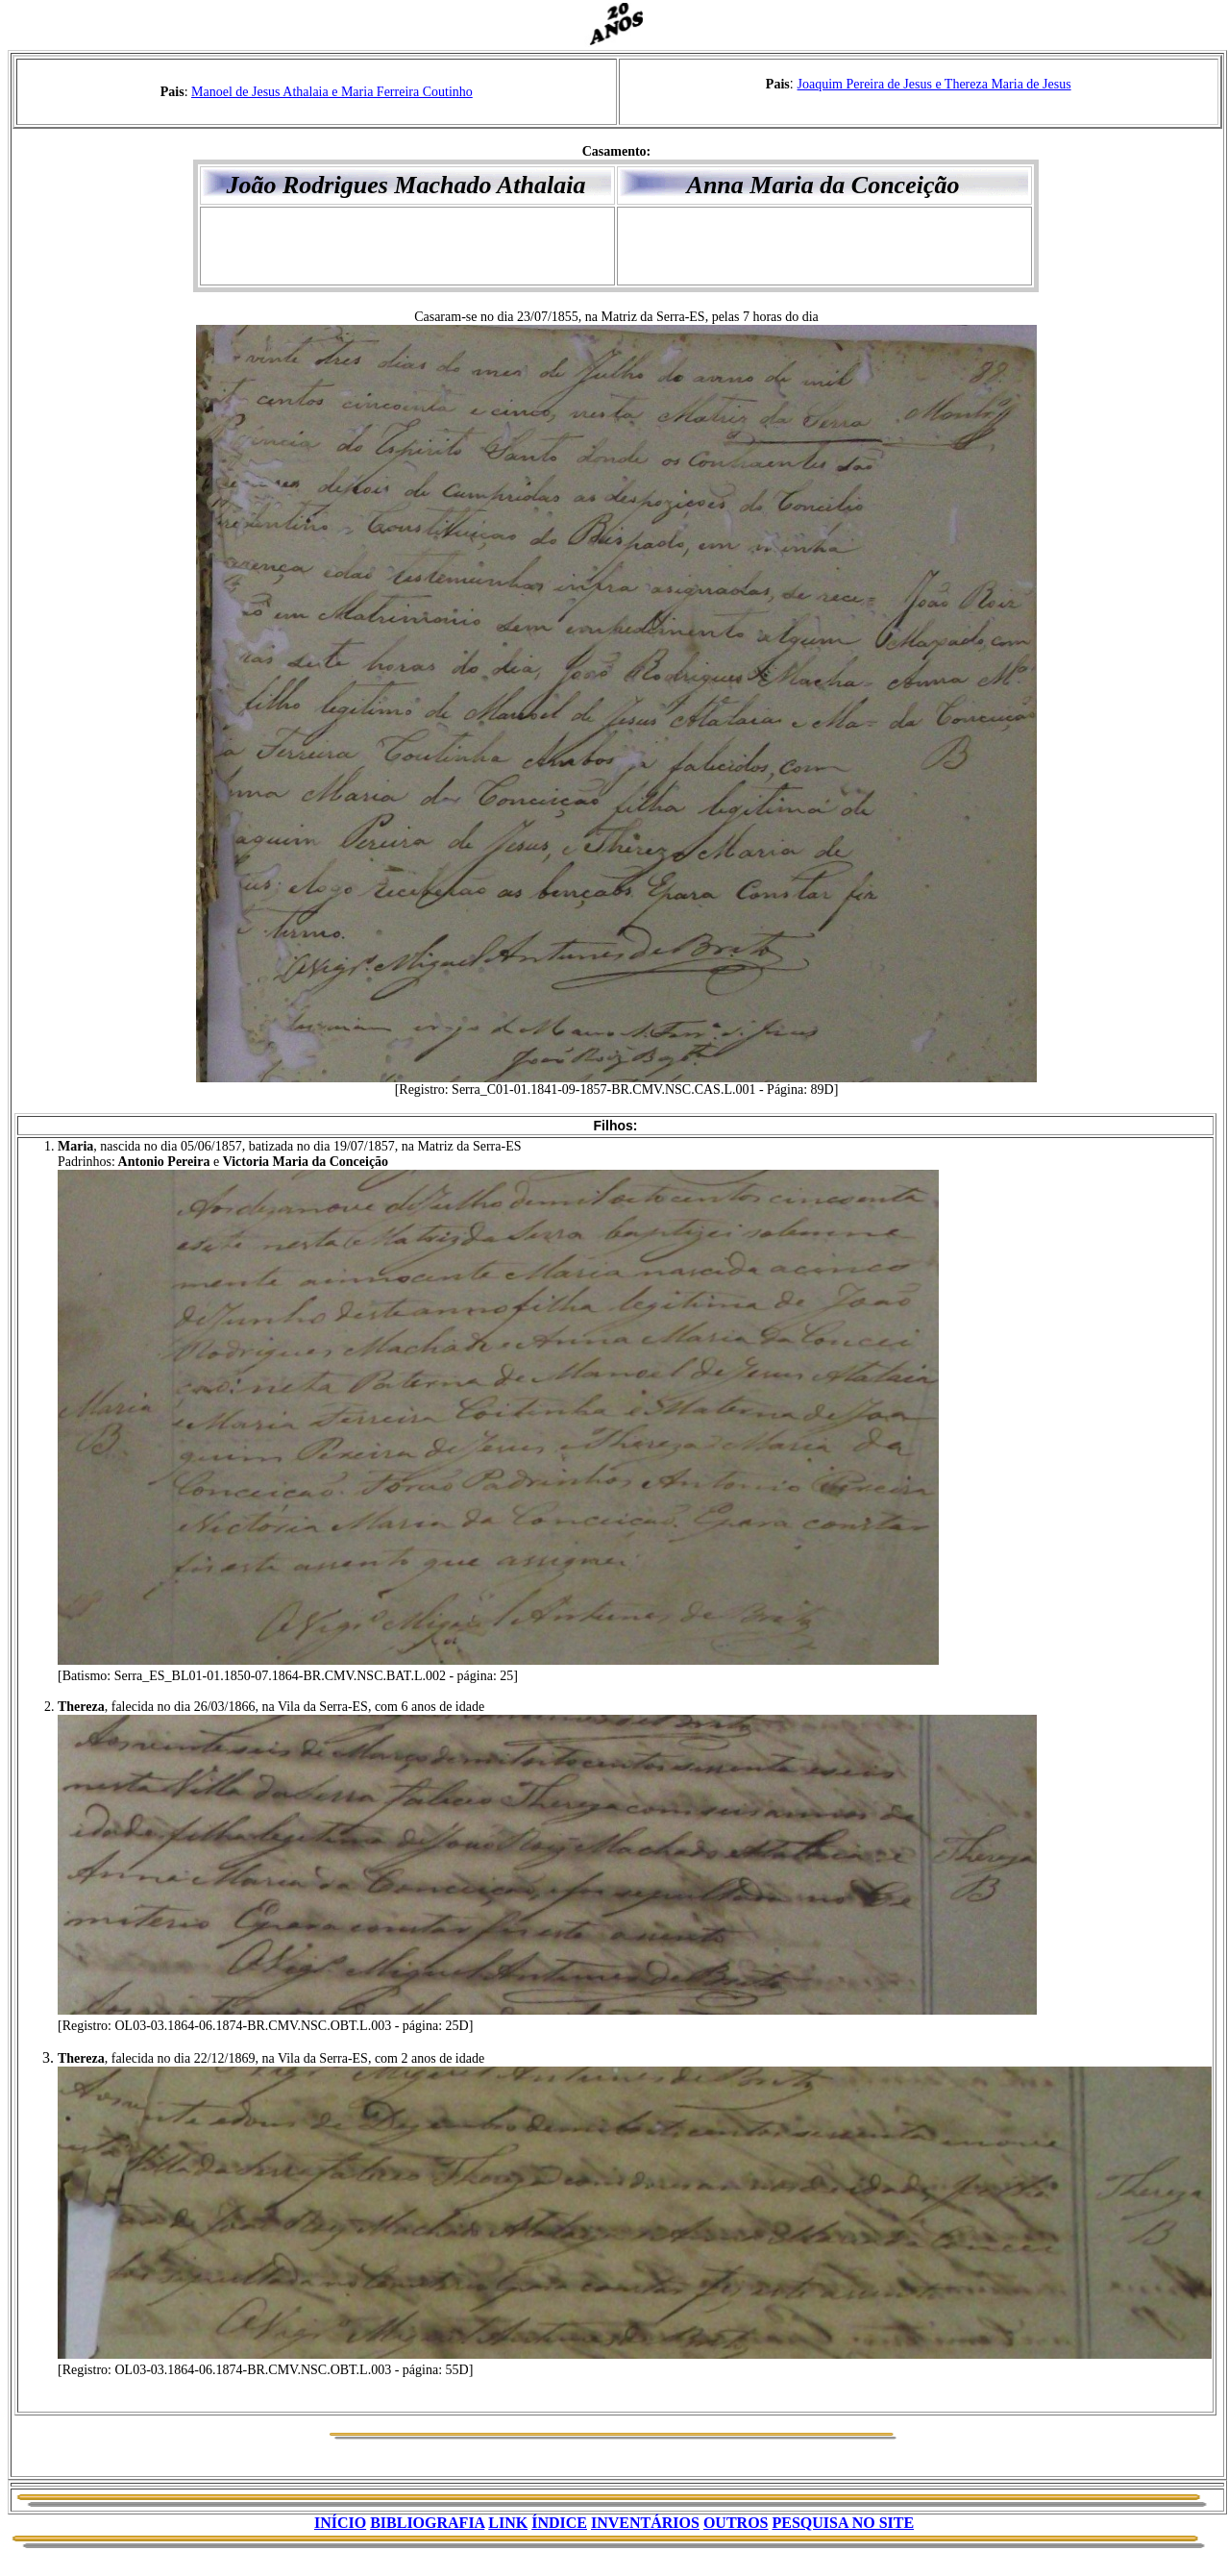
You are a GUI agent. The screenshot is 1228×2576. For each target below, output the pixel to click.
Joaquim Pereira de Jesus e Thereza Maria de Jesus (934, 84)
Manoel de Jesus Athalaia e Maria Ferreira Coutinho (332, 92)
